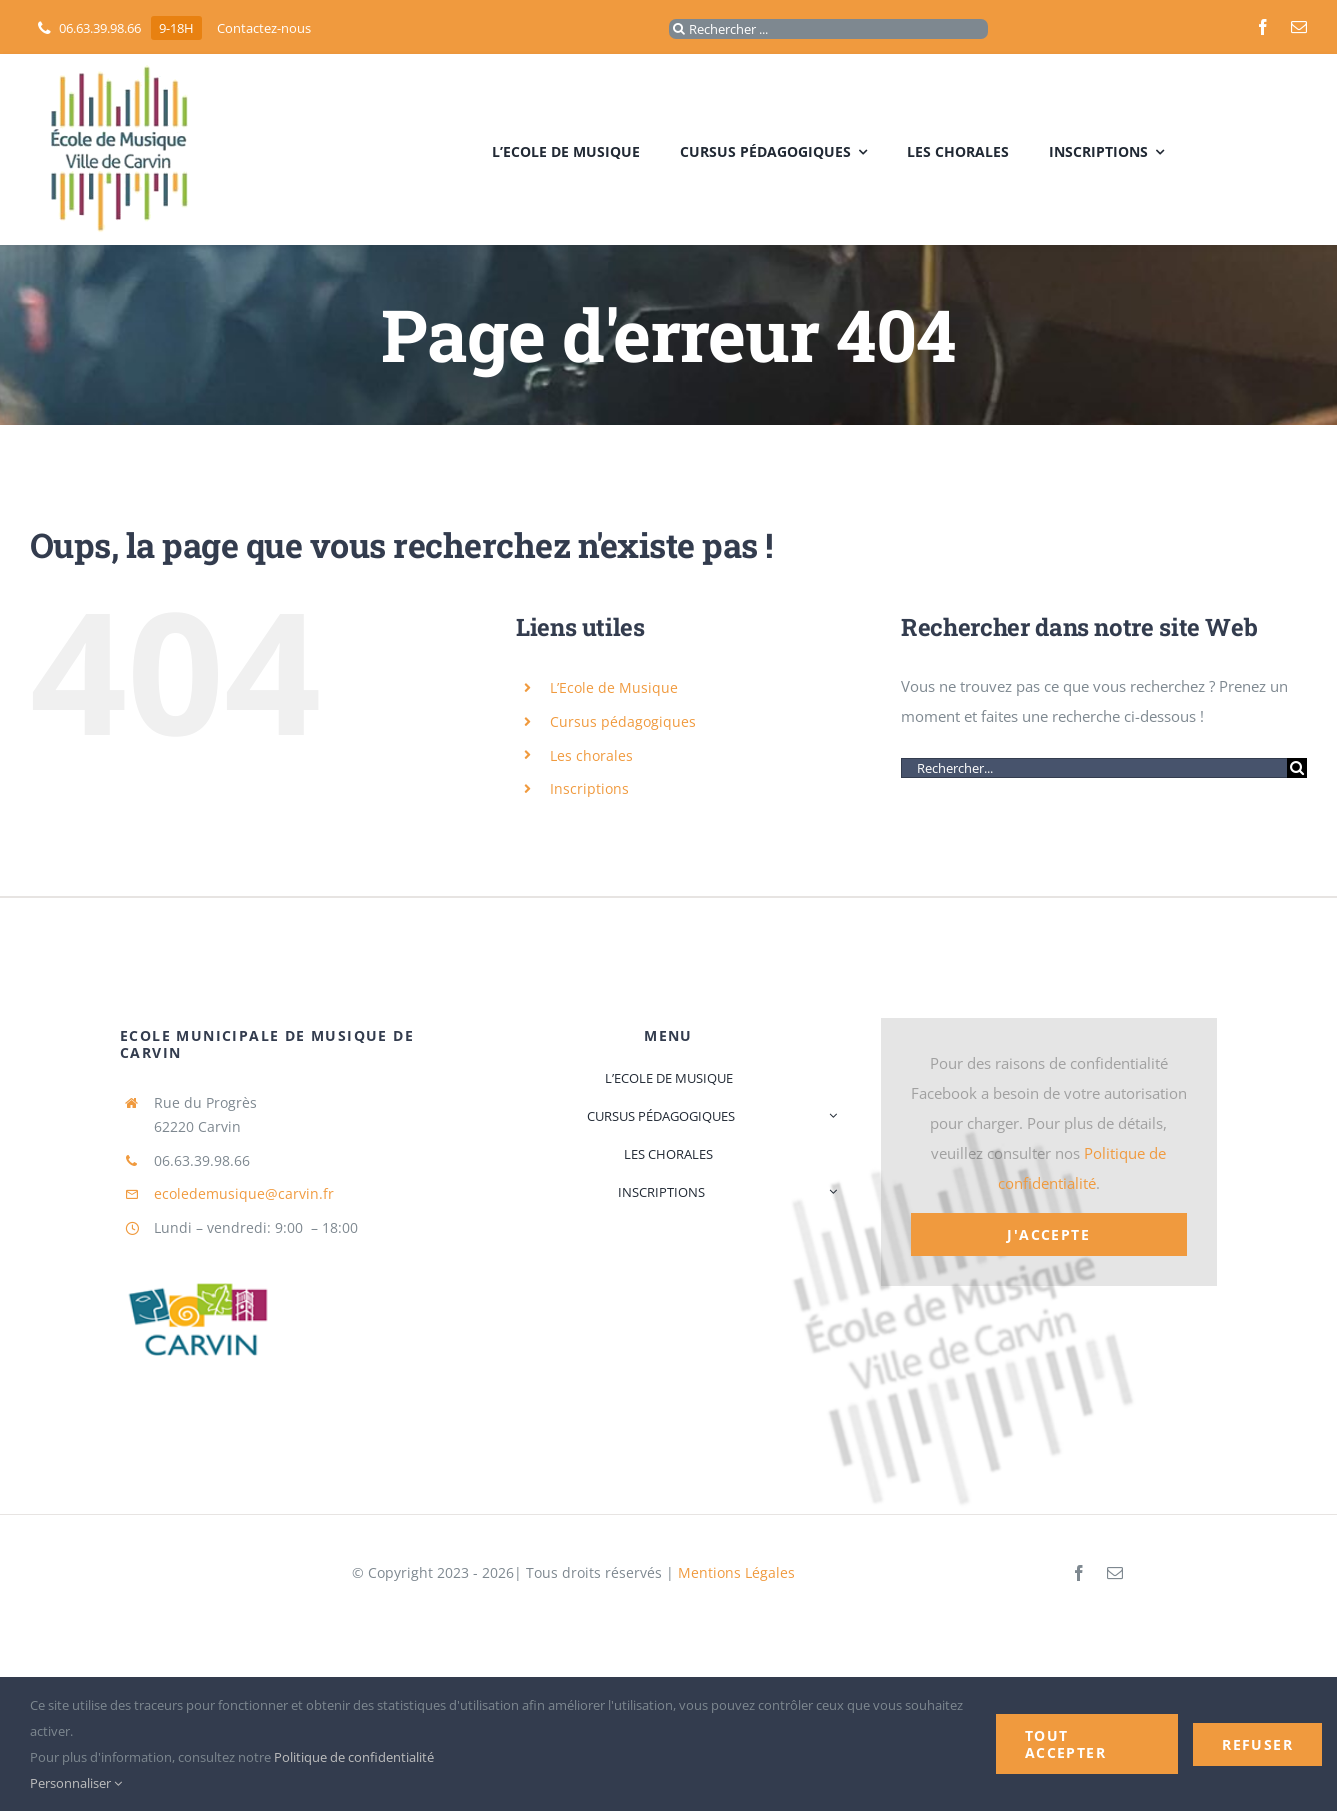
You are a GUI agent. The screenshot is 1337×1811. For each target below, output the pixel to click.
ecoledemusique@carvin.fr (244, 1193)
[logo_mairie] (194, 1252)
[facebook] (1263, 27)
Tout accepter (1065, 1744)
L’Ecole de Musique (614, 687)
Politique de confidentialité (354, 1757)
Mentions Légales (736, 1572)
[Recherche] (679, 29)
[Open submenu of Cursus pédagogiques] (829, 1116)
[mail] (1299, 27)
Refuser (1257, 1744)
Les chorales (591, 755)
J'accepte (1048, 1234)
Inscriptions (589, 788)
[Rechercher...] (1094, 768)
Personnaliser (76, 1783)
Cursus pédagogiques (623, 721)
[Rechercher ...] (828, 29)
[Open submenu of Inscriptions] (829, 1192)
